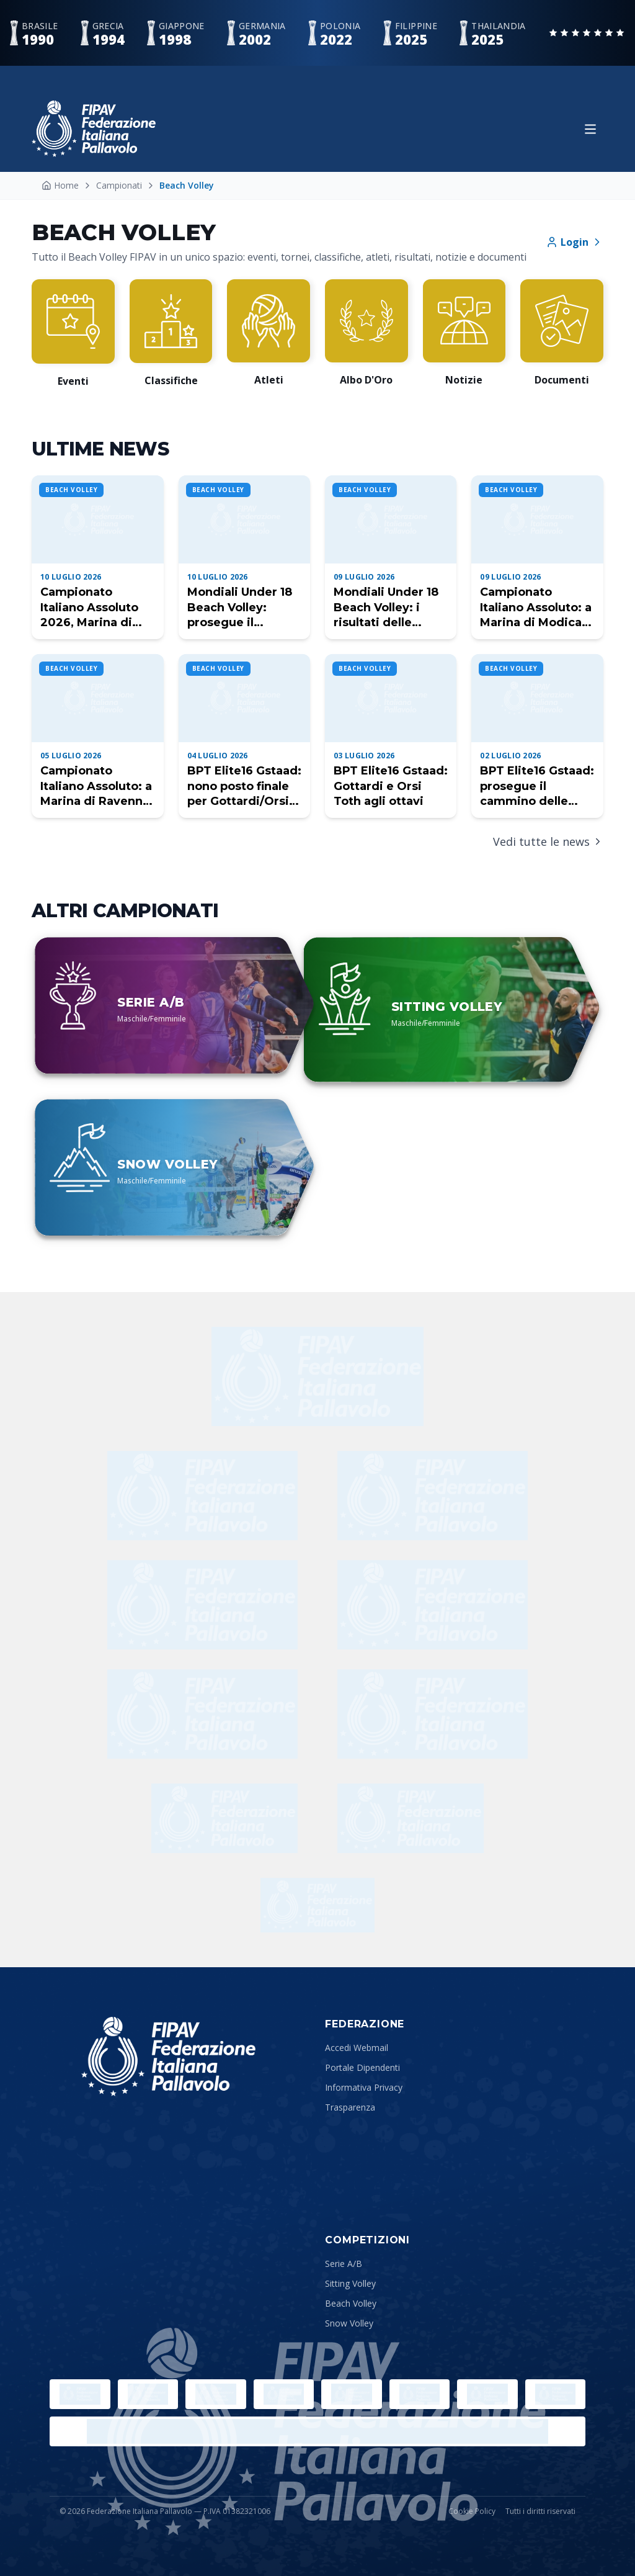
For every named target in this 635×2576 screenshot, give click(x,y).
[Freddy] (317, 1376)
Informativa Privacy (363, 2087)
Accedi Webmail (356, 2047)
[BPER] (202, 1714)
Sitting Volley (350, 2283)
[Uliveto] (432, 1495)
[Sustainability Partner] (317, 1905)
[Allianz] (202, 1604)
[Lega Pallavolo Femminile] (555, 2394)
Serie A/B (343, 2263)
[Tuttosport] (410, 1818)
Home (60, 185)
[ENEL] (432, 1604)
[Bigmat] (432, 1714)
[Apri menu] (590, 129)
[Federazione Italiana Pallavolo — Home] (94, 129)
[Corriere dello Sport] (224, 1818)
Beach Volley (350, 2303)
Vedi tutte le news (548, 841)
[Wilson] (202, 1495)
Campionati (119, 185)
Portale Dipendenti (362, 2067)
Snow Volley (349, 2323)
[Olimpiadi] (80, 2394)
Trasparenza (350, 2107)
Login (574, 242)
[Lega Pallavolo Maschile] (317, 2431)
